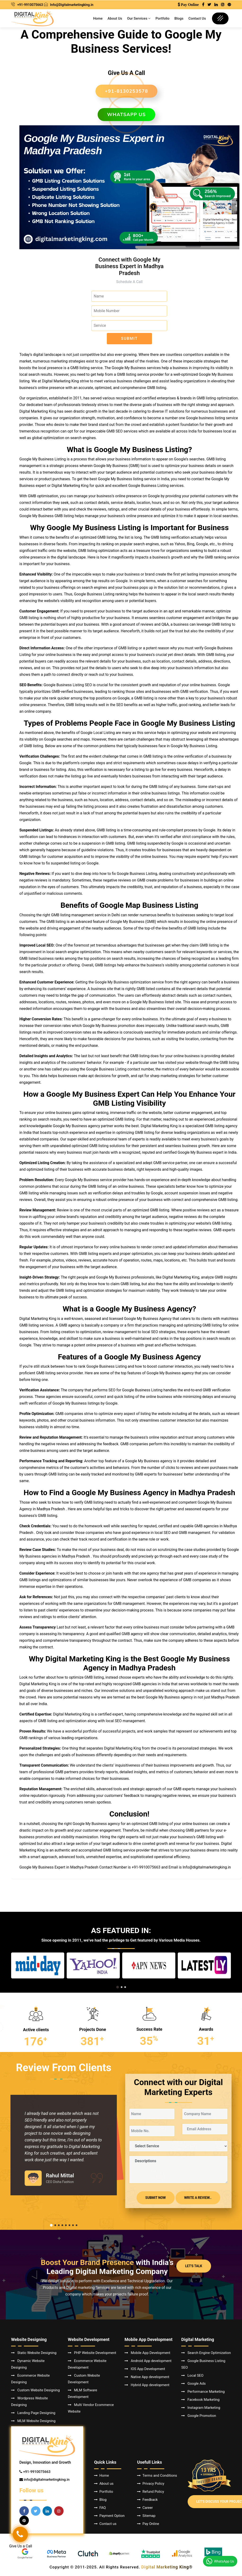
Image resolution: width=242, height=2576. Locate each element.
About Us (115, 18)
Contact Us (197, 18)
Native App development (147, 2377)
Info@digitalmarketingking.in (207, 1867)
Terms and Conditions (157, 2475)
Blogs (178, 18)
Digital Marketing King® (167, 2566)
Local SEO (192, 2375)
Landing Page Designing (33, 2413)
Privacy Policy (150, 2483)
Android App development (148, 2361)
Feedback (147, 2499)
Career (145, 2508)
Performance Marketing (203, 2391)
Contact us (105, 2524)
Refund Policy (150, 2491)
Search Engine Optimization (206, 2353)
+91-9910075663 (30, 5)
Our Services (139, 18)
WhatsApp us (126, 114)
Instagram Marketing (200, 2408)
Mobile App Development (147, 2353)
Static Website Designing (33, 2353)
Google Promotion (198, 2416)
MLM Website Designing (33, 2421)
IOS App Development (145, 2369)
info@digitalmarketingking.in (47, 2479)
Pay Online (148, 2524)
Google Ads (193, 2383)
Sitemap (146, 2516)
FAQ (100, 2508)
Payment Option (109, 2516)
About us (103, 2483)
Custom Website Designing (35, 2390)
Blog (100, 2499)
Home (98, 18)
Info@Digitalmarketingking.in (71, 5)
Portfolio (162, 18)
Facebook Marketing (200, 2399)
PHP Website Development (92, 2353)
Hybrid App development (147, 2385)
